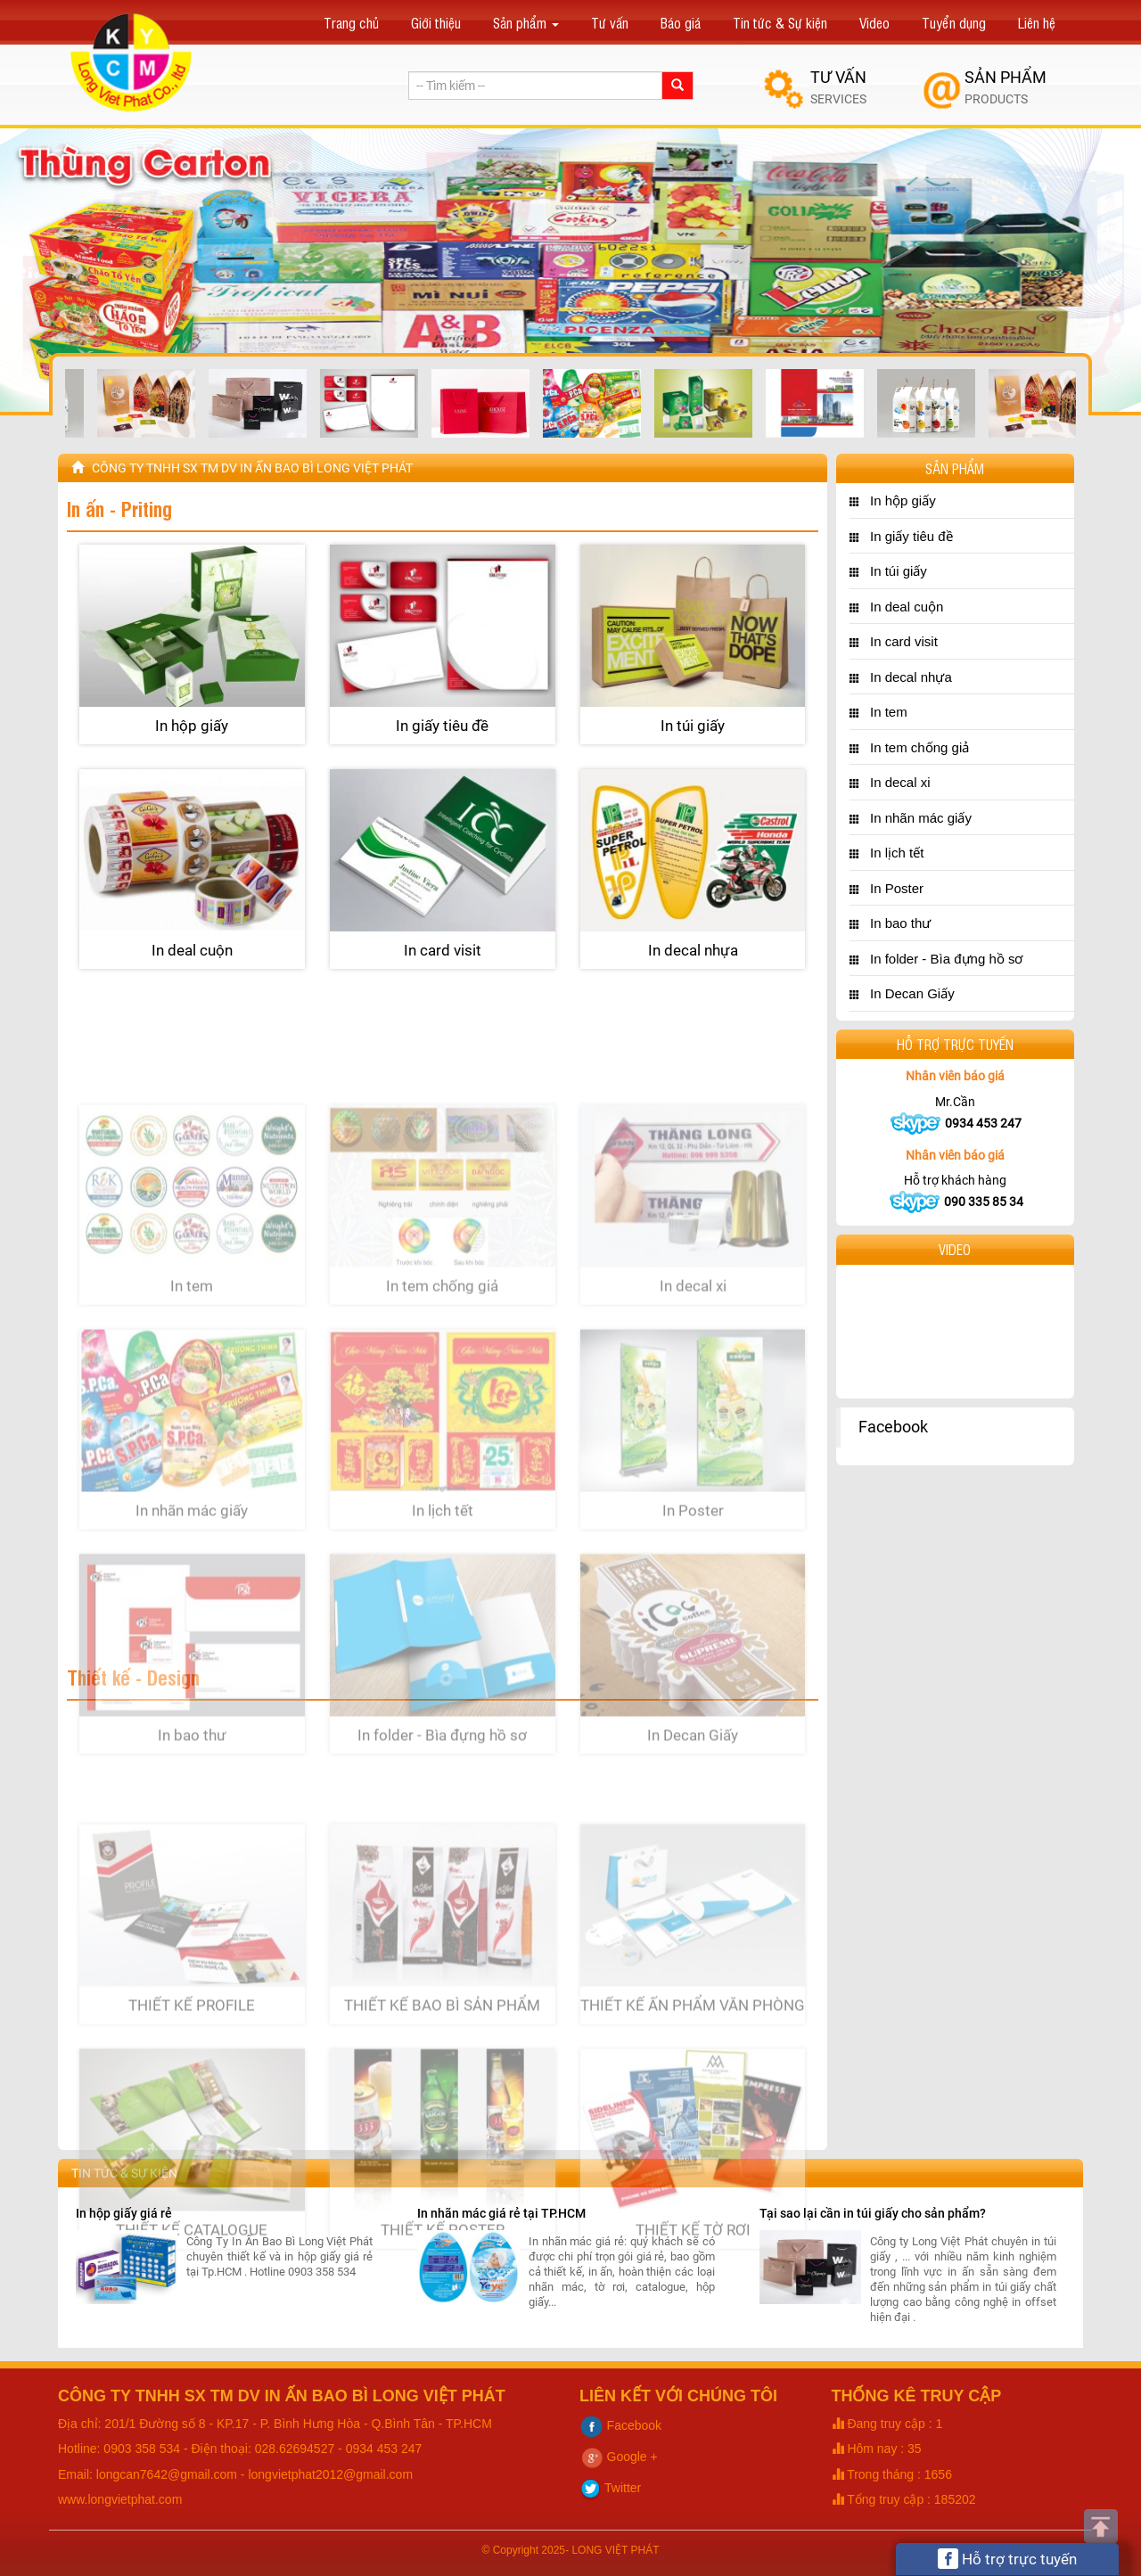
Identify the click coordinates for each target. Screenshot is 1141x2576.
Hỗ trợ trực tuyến (1007, 2558)
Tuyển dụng (954, 22)
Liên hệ (1036, 22)
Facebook (893, 1427)
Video (874, 22)
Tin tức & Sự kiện (780, 22)
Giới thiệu (436, 22)
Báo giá (681, 22)
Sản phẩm (526, 22)
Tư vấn (609, 22)
